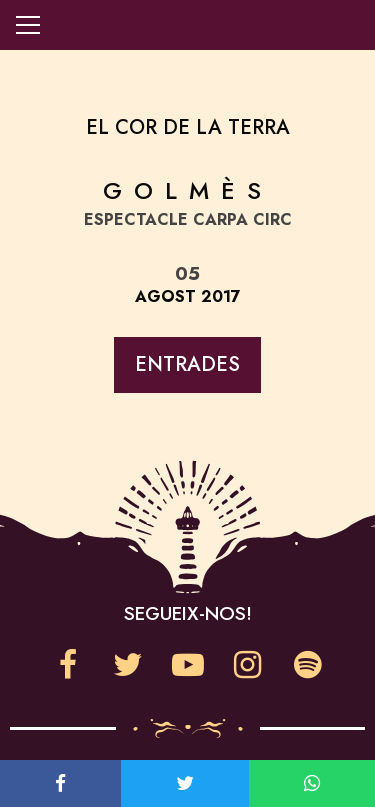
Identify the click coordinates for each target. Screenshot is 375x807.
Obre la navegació (28, 25)
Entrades (187, 364)
